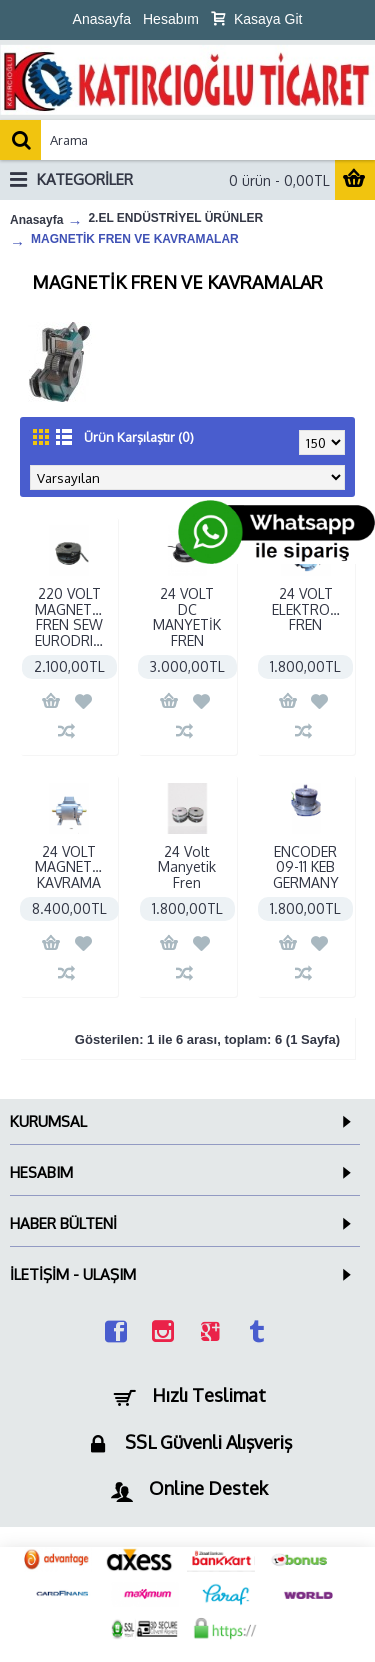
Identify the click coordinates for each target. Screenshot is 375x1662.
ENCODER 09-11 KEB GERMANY (306, 867)
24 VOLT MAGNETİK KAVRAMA (69, 867)
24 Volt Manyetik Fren (187, 867)
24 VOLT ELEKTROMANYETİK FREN (309, 609)
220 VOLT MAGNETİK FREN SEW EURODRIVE (71, 616)
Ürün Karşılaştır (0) (139, 437)
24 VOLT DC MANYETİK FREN (187, 616)
